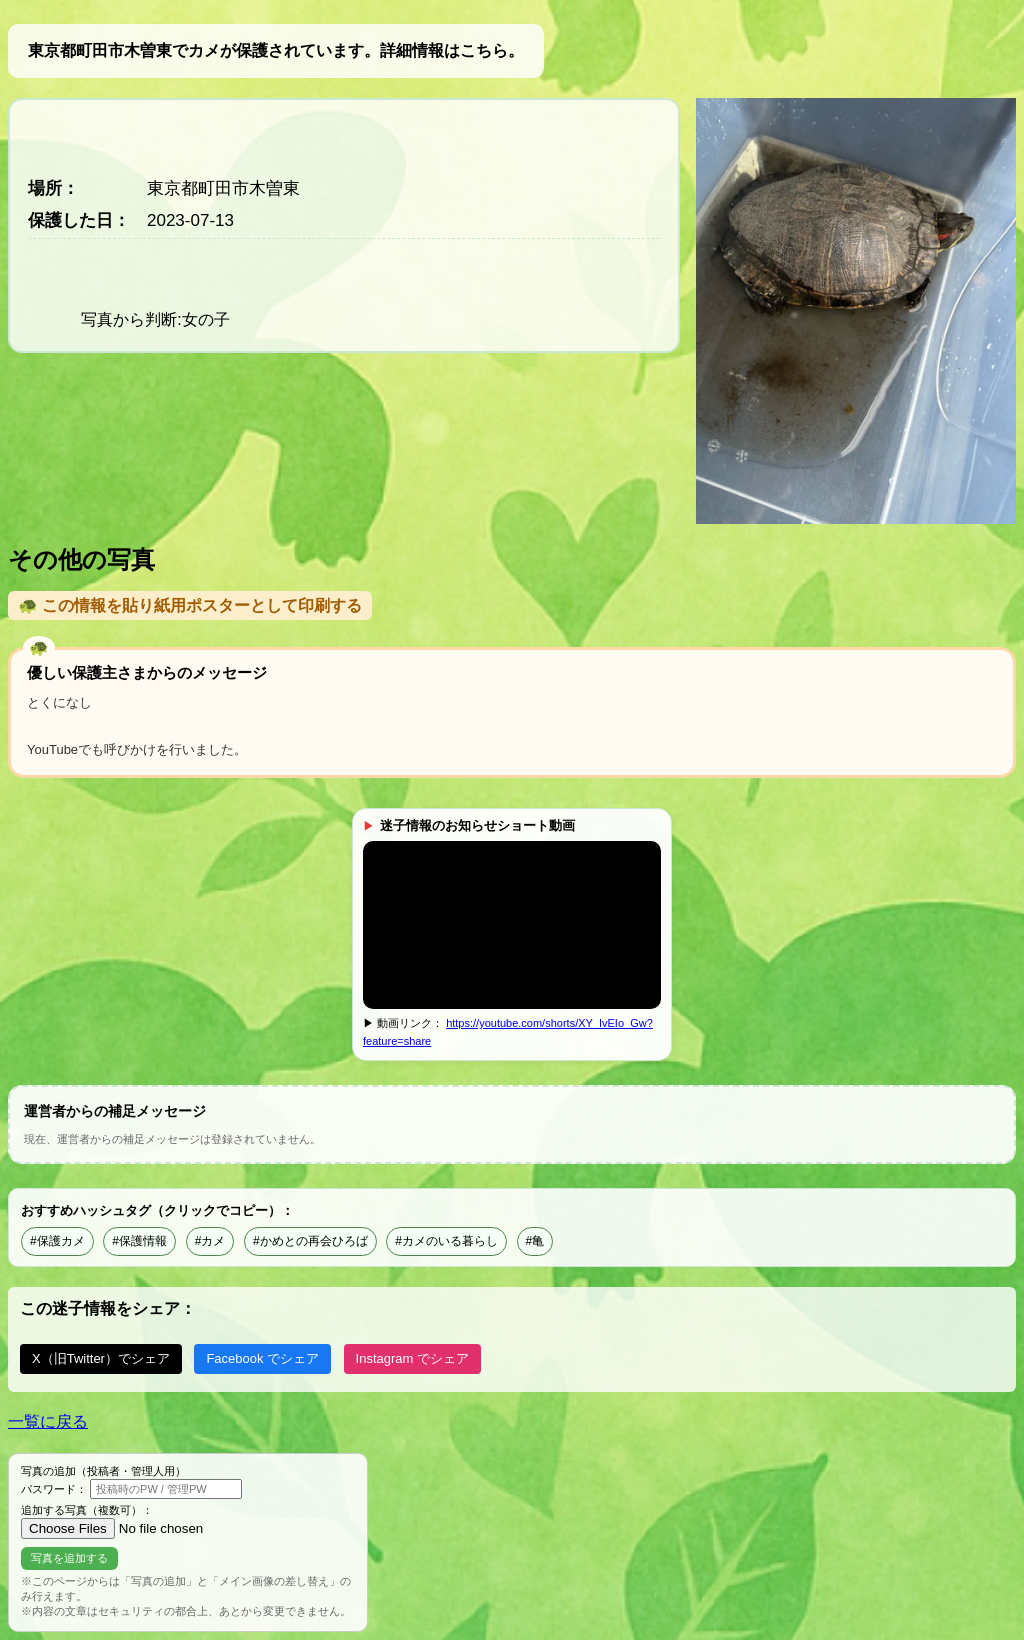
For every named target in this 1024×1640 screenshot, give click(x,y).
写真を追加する (69, 1558)
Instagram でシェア (412, 1358)
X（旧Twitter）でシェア (101, 1358)
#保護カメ (57, 1241)
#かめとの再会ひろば (310, 1241)
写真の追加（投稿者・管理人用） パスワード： (131, 1482)
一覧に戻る (48, 1421)
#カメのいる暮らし (446, 1241)
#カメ (210, 1241)
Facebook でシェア (262, 1358)
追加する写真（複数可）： (147, 1521)
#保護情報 (139, 1241)
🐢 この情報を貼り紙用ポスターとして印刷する (190, 605)
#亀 (535, 1241)
